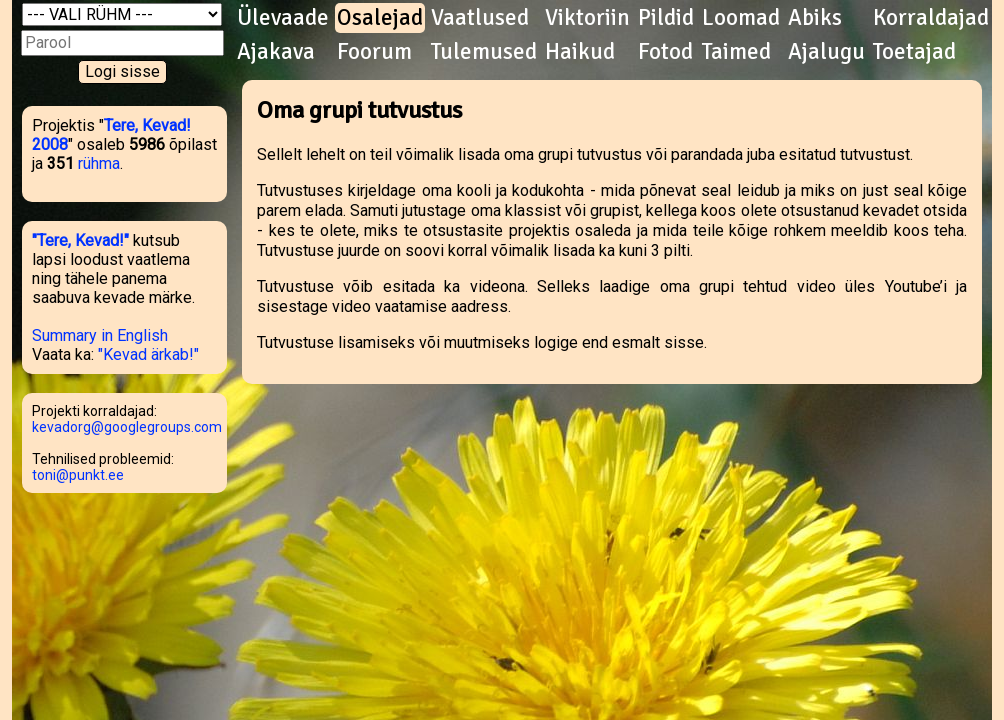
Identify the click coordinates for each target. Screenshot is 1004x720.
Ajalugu (826, 52)
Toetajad (914, 52)
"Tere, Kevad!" (80, 240)
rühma (99, 163)
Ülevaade (283, 18)
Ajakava (276, 52)
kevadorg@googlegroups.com (127, 427)
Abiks (815, 18)
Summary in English (100, 335)
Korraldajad (931, 18)
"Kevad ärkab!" (148, 354)
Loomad (741, 18)
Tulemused (484, 52)
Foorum (374, 52)
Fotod (665, 52)
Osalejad (380, 18)
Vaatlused (480, 18)
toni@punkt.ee (78, 475)
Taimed (736, 52)
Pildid (666, 18)
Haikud (580, 52)
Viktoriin (587, 18)
